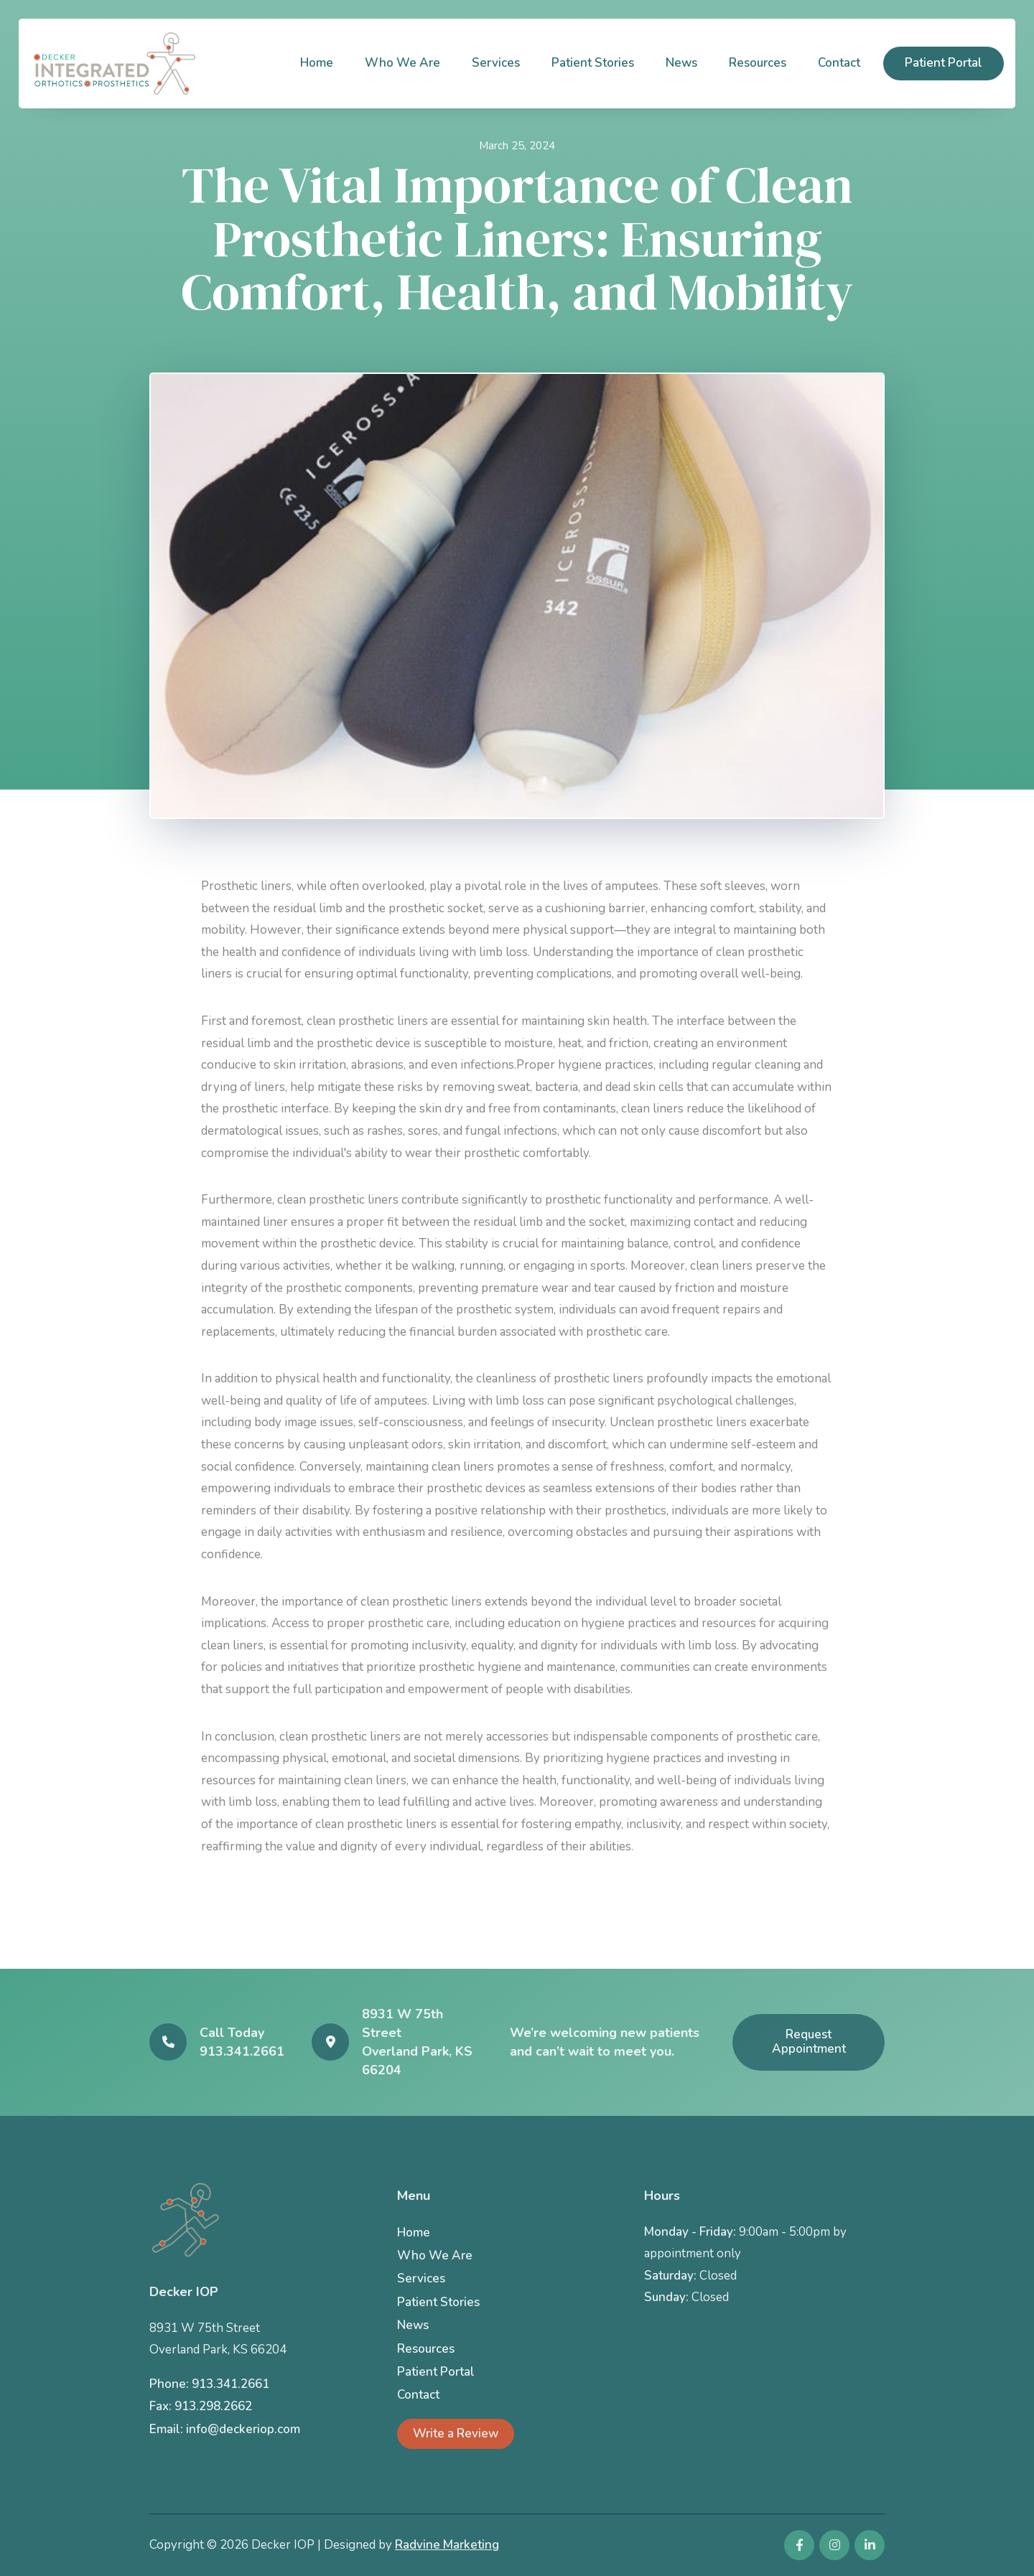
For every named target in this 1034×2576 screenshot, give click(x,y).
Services (496, 63)
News (681, 63)
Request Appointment (809, 2041)
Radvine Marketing (447, 2545)
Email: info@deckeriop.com (224, 2429)
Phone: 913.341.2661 (209, 2384)
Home (316, 63)
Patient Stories (592, 63)
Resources (757, 63)
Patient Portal (943, 63)
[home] (114, 63)
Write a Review (455, 2433)
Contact (839, 63)
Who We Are (402, 63)
